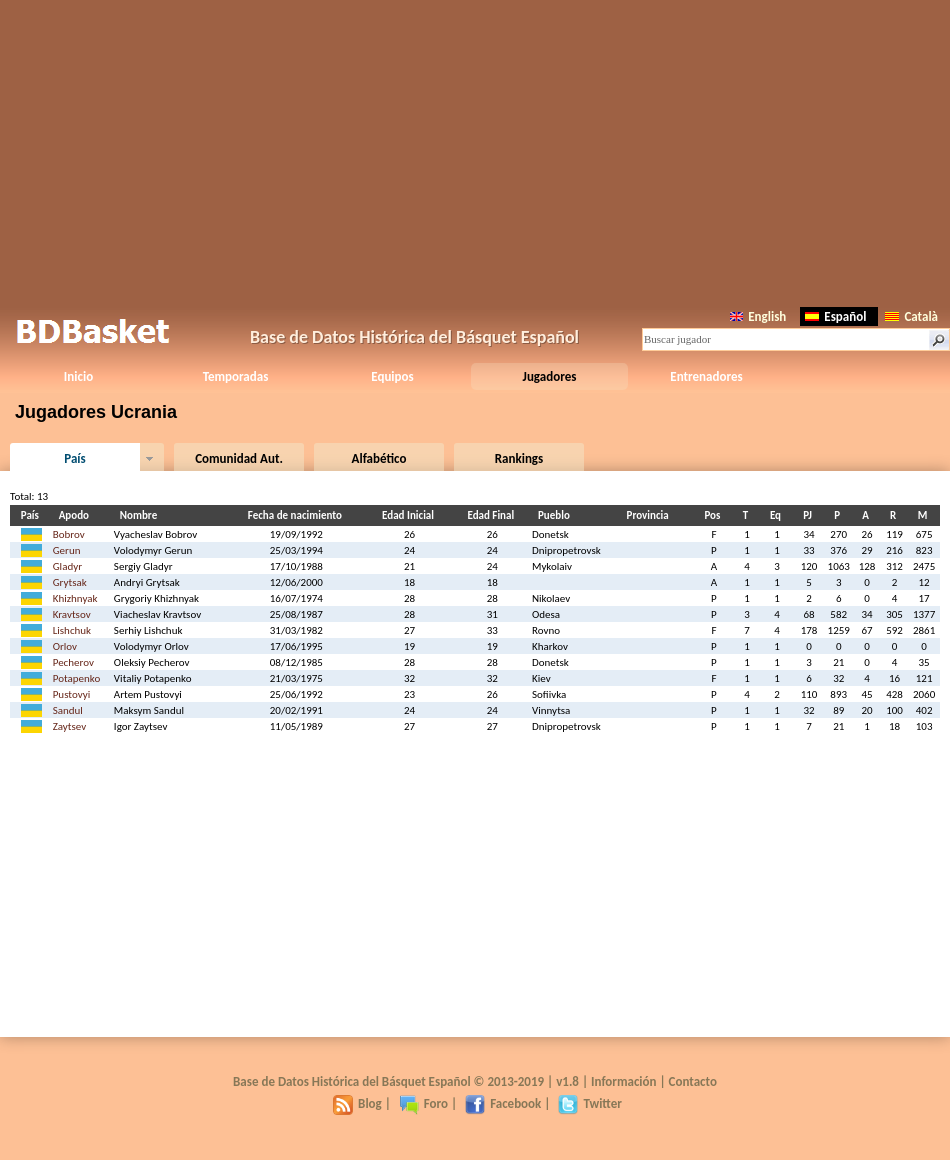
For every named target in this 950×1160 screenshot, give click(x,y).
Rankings (519, 458)
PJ (810, 515)
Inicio (78, 376)
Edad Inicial (411, 515)
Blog (357, 1103)
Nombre (141, 515)
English (758, 316)
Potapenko (77, 678)
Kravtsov (72, 614)
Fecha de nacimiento (298, 515)
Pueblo (557, 515)
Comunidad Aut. (239, 458)
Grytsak (70, 582)
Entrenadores (706, 376)
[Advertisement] (475, 150)
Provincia (651, 515)
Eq (778, 515)
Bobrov (69, 534)
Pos (715, 515)
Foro (423, 1103)
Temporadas (236, 376)
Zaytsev (70, 726)
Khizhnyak (75, 598)
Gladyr (67, 566)
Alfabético (379, 458)
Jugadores (550, 376)
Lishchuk (72, 630)
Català (911, 316)
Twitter (589, 1103)
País (74, 458)
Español (835, 316)
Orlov (65, 646)
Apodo (77, 515)
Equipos (392, 376)
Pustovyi (72, 694)
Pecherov (73, 662)
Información (624, 1081)
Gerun (67, 550)
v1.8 (567, 1081)
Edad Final (493, 515)
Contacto (693, 1081)
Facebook (503, 1103)
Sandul (68, 710)
